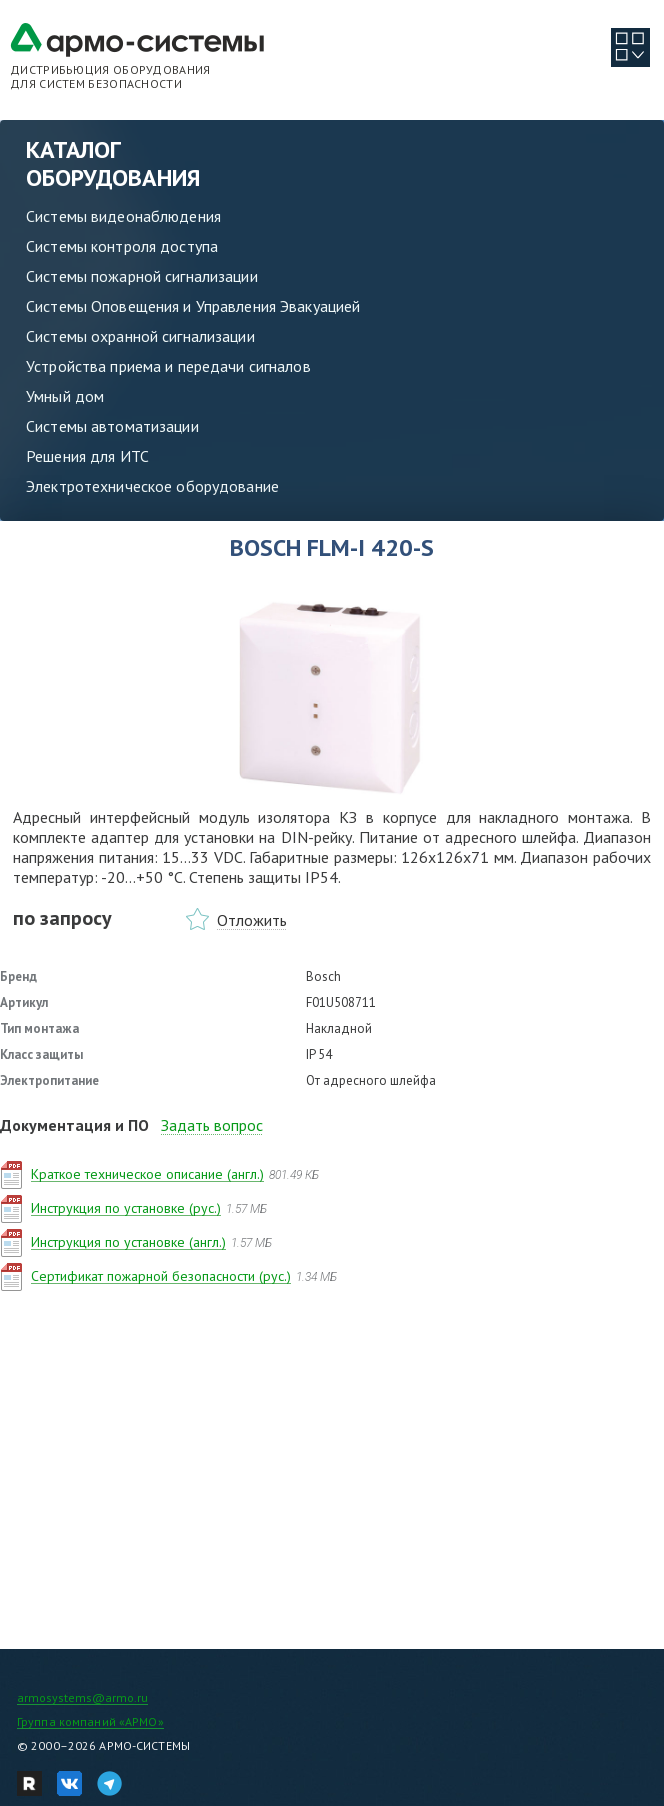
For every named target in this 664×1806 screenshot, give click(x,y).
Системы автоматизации (112, 426)
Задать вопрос (212, 1125)
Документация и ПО (74, 1125)
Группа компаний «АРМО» (90, 1721)
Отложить (252, 920)
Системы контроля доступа (122, 246)
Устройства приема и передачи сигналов (168, 366)
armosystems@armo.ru (82, 1697)
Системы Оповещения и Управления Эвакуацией (193, 306)
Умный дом (65, 396)
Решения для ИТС (87, 456)
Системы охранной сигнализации (140, 336)
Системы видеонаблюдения (123, 216)
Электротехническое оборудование (152, 486)
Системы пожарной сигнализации (142, 276)
